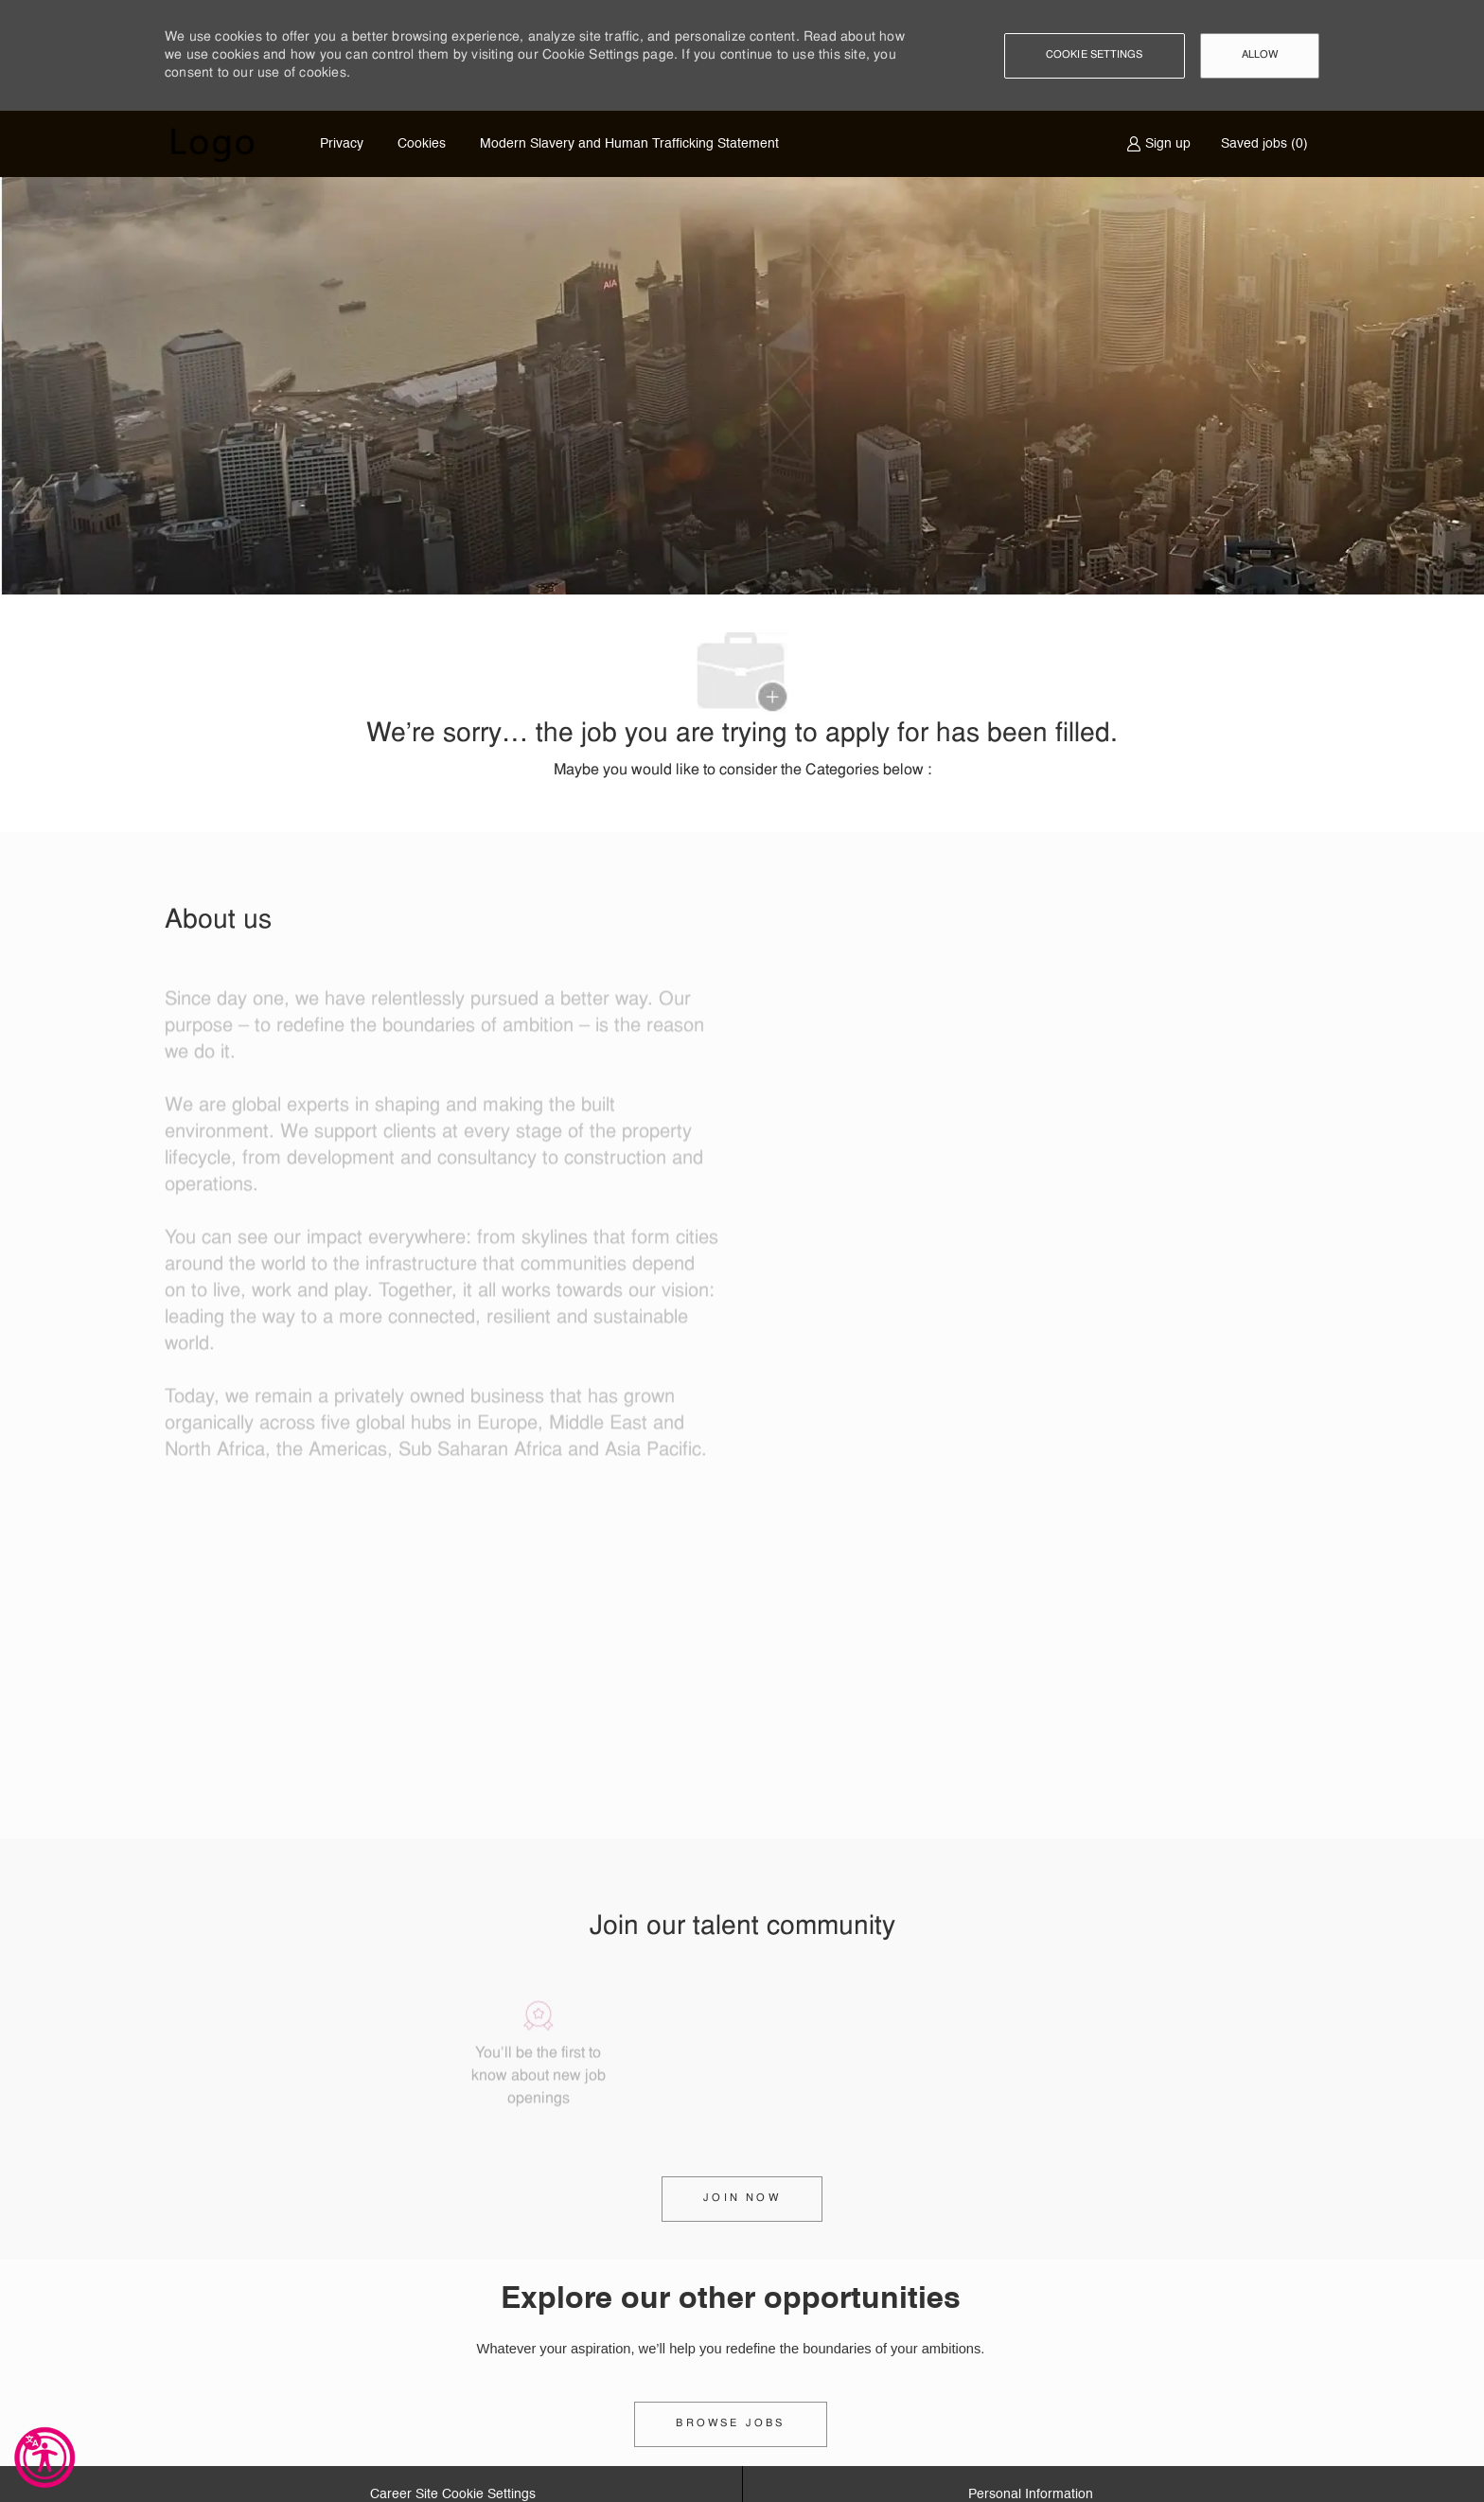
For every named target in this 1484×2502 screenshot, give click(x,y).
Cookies (422, 144)
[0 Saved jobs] (1260, 143)
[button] (1094, 56)
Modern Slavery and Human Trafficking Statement (629, 144)
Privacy (341, 144)
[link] (730, 2424)
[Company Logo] (212, 144)
